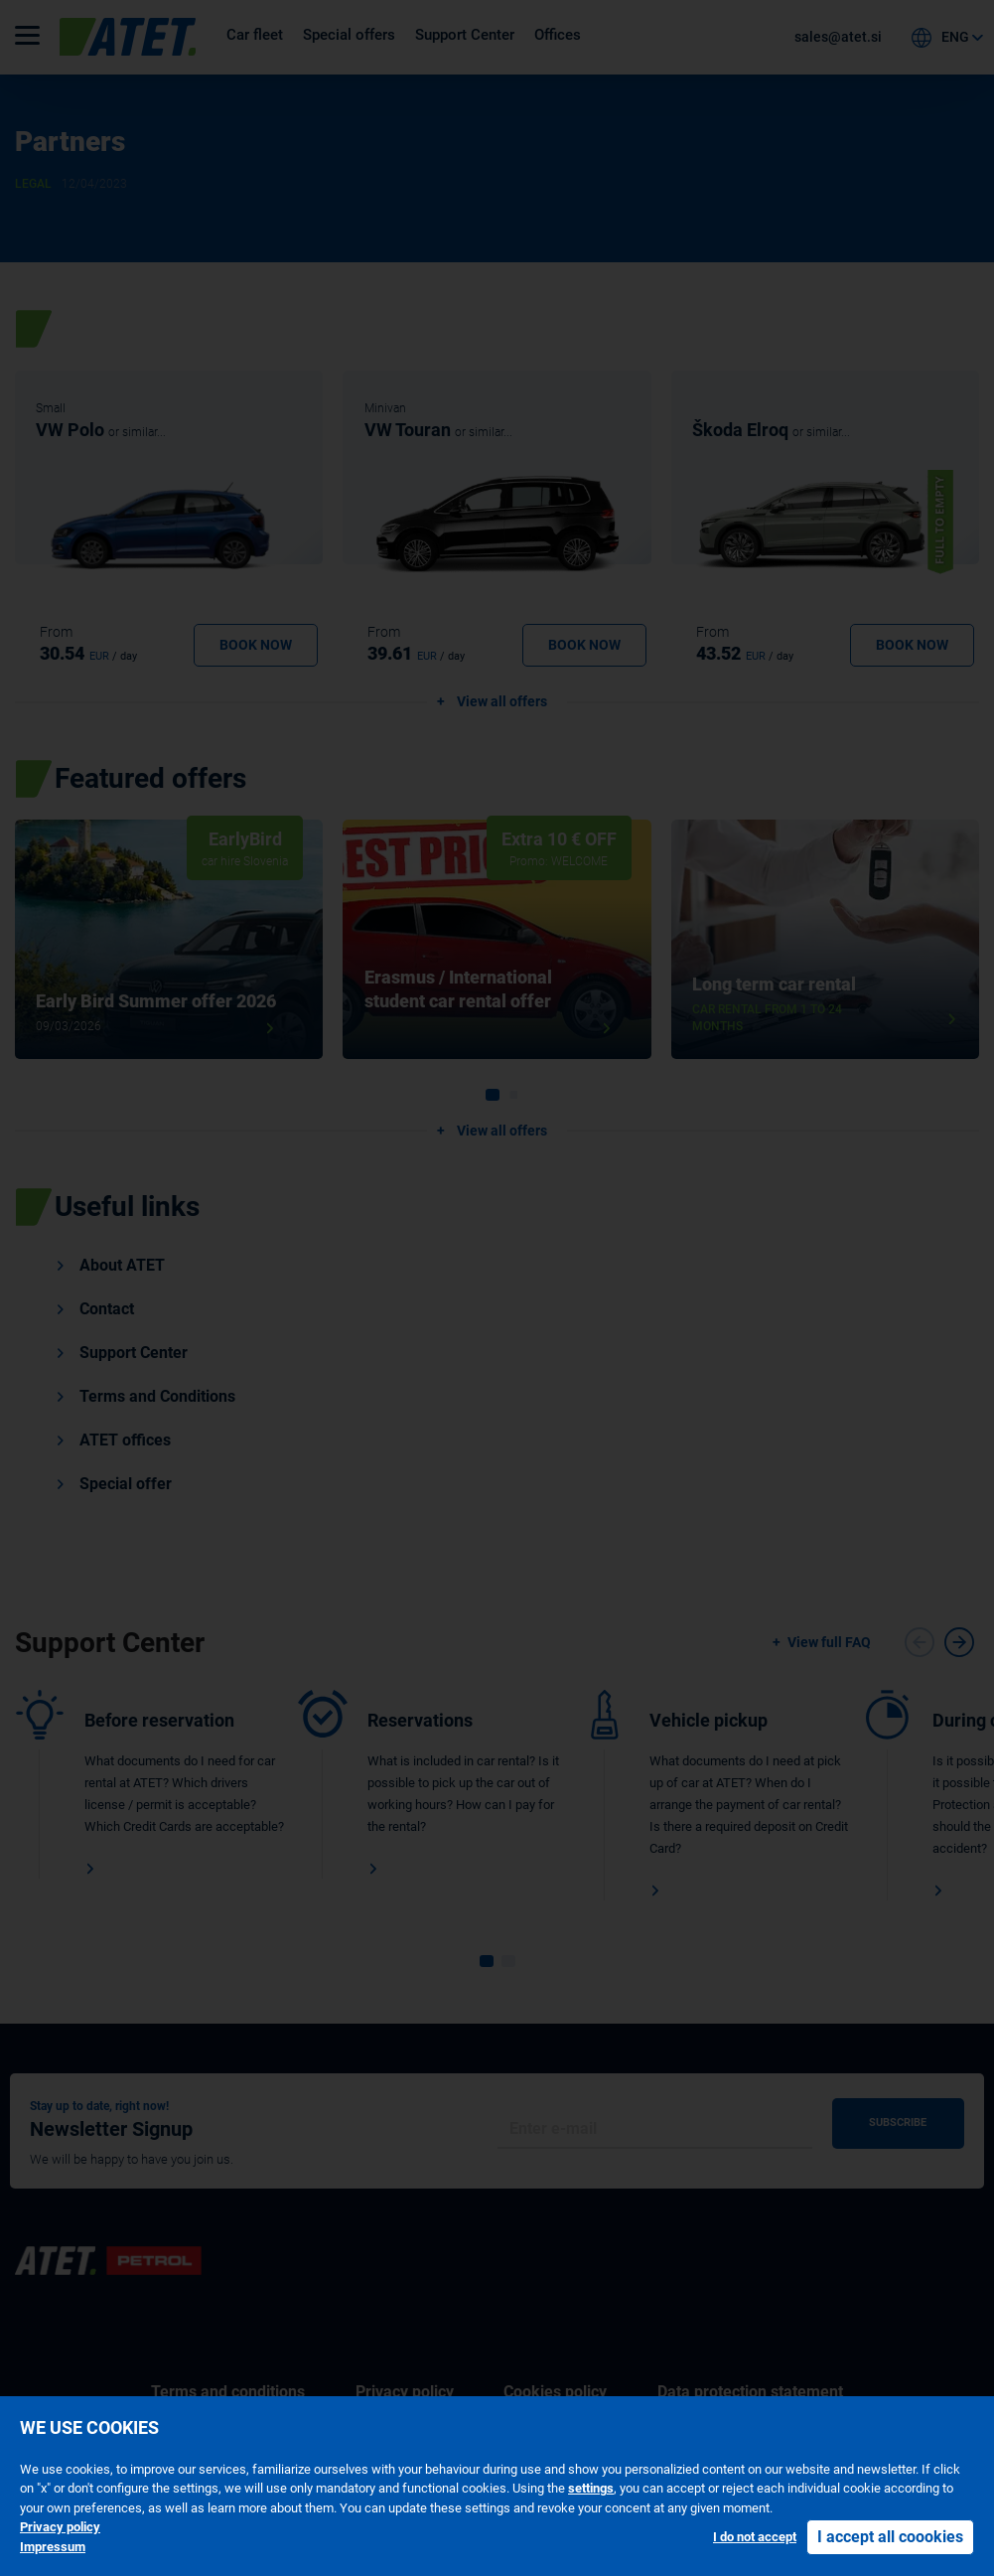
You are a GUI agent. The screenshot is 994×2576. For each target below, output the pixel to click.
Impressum (52, 2546)
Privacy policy (60, 2526)
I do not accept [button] (754, 2536)
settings (591, 2488)
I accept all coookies (890, 2536)
